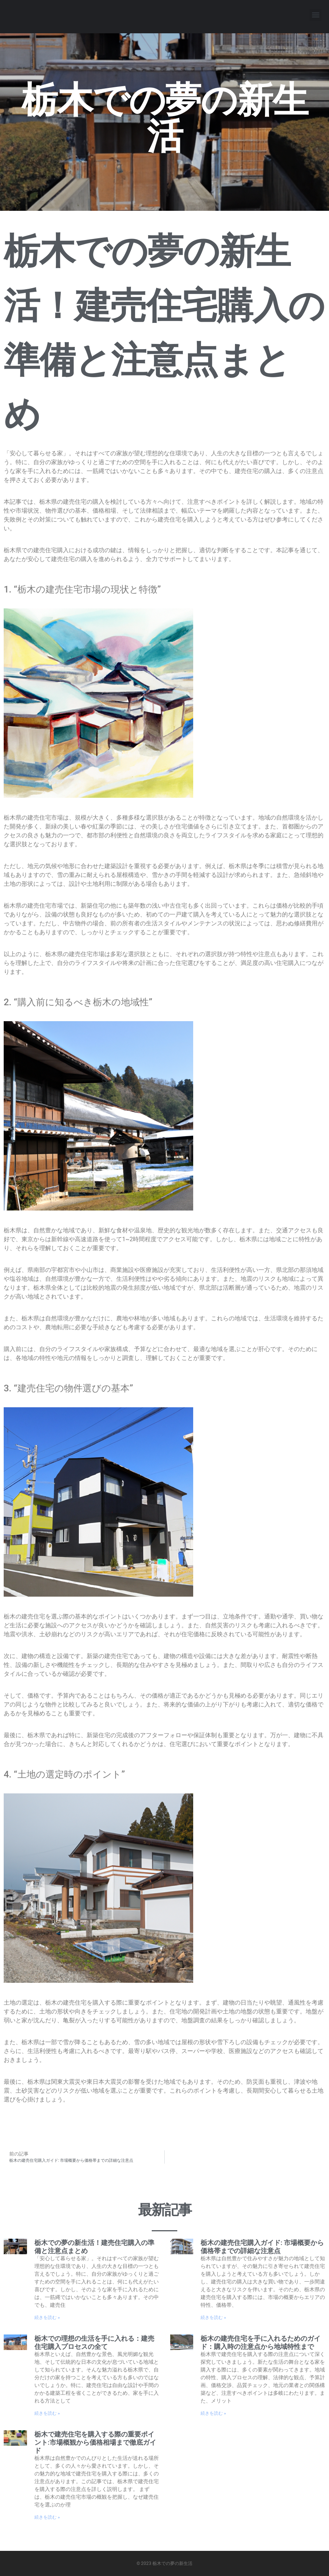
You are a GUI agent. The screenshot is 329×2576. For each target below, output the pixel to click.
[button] (315, 15)
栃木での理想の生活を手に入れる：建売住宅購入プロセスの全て (94, 2342)
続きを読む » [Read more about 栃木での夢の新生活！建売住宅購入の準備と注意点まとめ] (47, 2317)
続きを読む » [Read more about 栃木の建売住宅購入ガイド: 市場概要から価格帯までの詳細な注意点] (213, 2317)
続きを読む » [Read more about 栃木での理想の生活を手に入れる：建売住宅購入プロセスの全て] (47, 2413)
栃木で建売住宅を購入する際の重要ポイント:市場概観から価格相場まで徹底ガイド (95, 2442)
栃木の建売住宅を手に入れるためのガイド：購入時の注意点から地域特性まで (260, 2342)
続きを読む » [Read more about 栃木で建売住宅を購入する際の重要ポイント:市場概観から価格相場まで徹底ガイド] (47, 2517)
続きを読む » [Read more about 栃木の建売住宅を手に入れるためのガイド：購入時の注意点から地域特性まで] (213, 2413)
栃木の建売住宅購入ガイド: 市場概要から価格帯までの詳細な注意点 (262, 2247)
